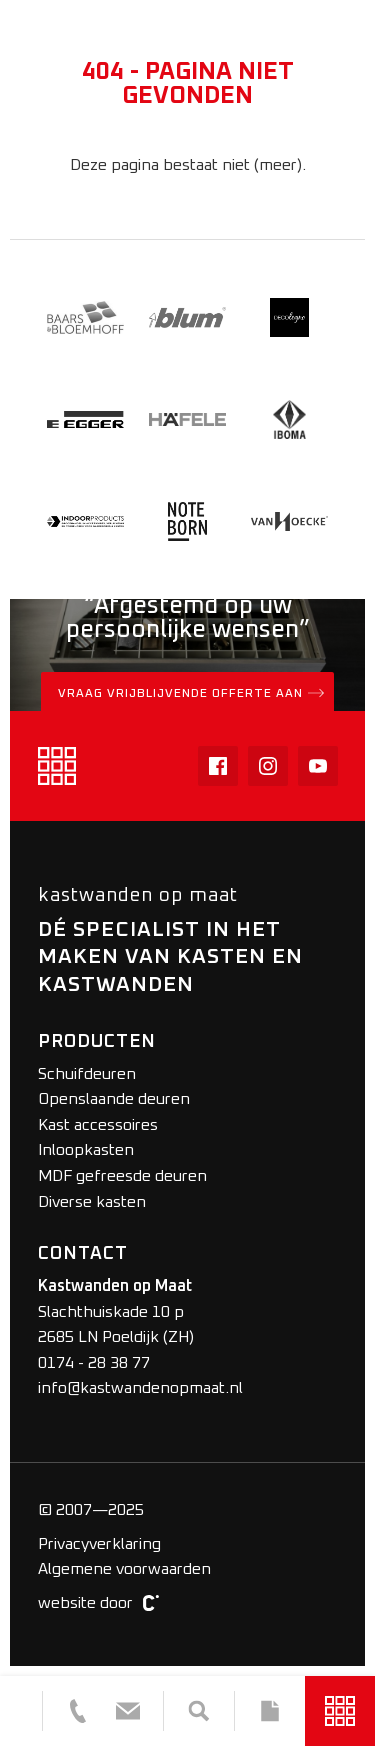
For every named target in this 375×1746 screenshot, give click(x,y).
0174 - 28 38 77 (94, 1363)
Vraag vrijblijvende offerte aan (191, 693)
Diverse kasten (92, 1202)
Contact (83, 1254)
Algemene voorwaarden (124, 1569)
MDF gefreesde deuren (122, 1176)
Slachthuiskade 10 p (111, 1312)
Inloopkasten (86, 1150)
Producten (97, 1042)
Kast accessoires (98, 1125)
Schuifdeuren (87, 1074)
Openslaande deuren (114, 1099)
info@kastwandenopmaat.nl (140, 1388)
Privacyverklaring (99, 1544)
